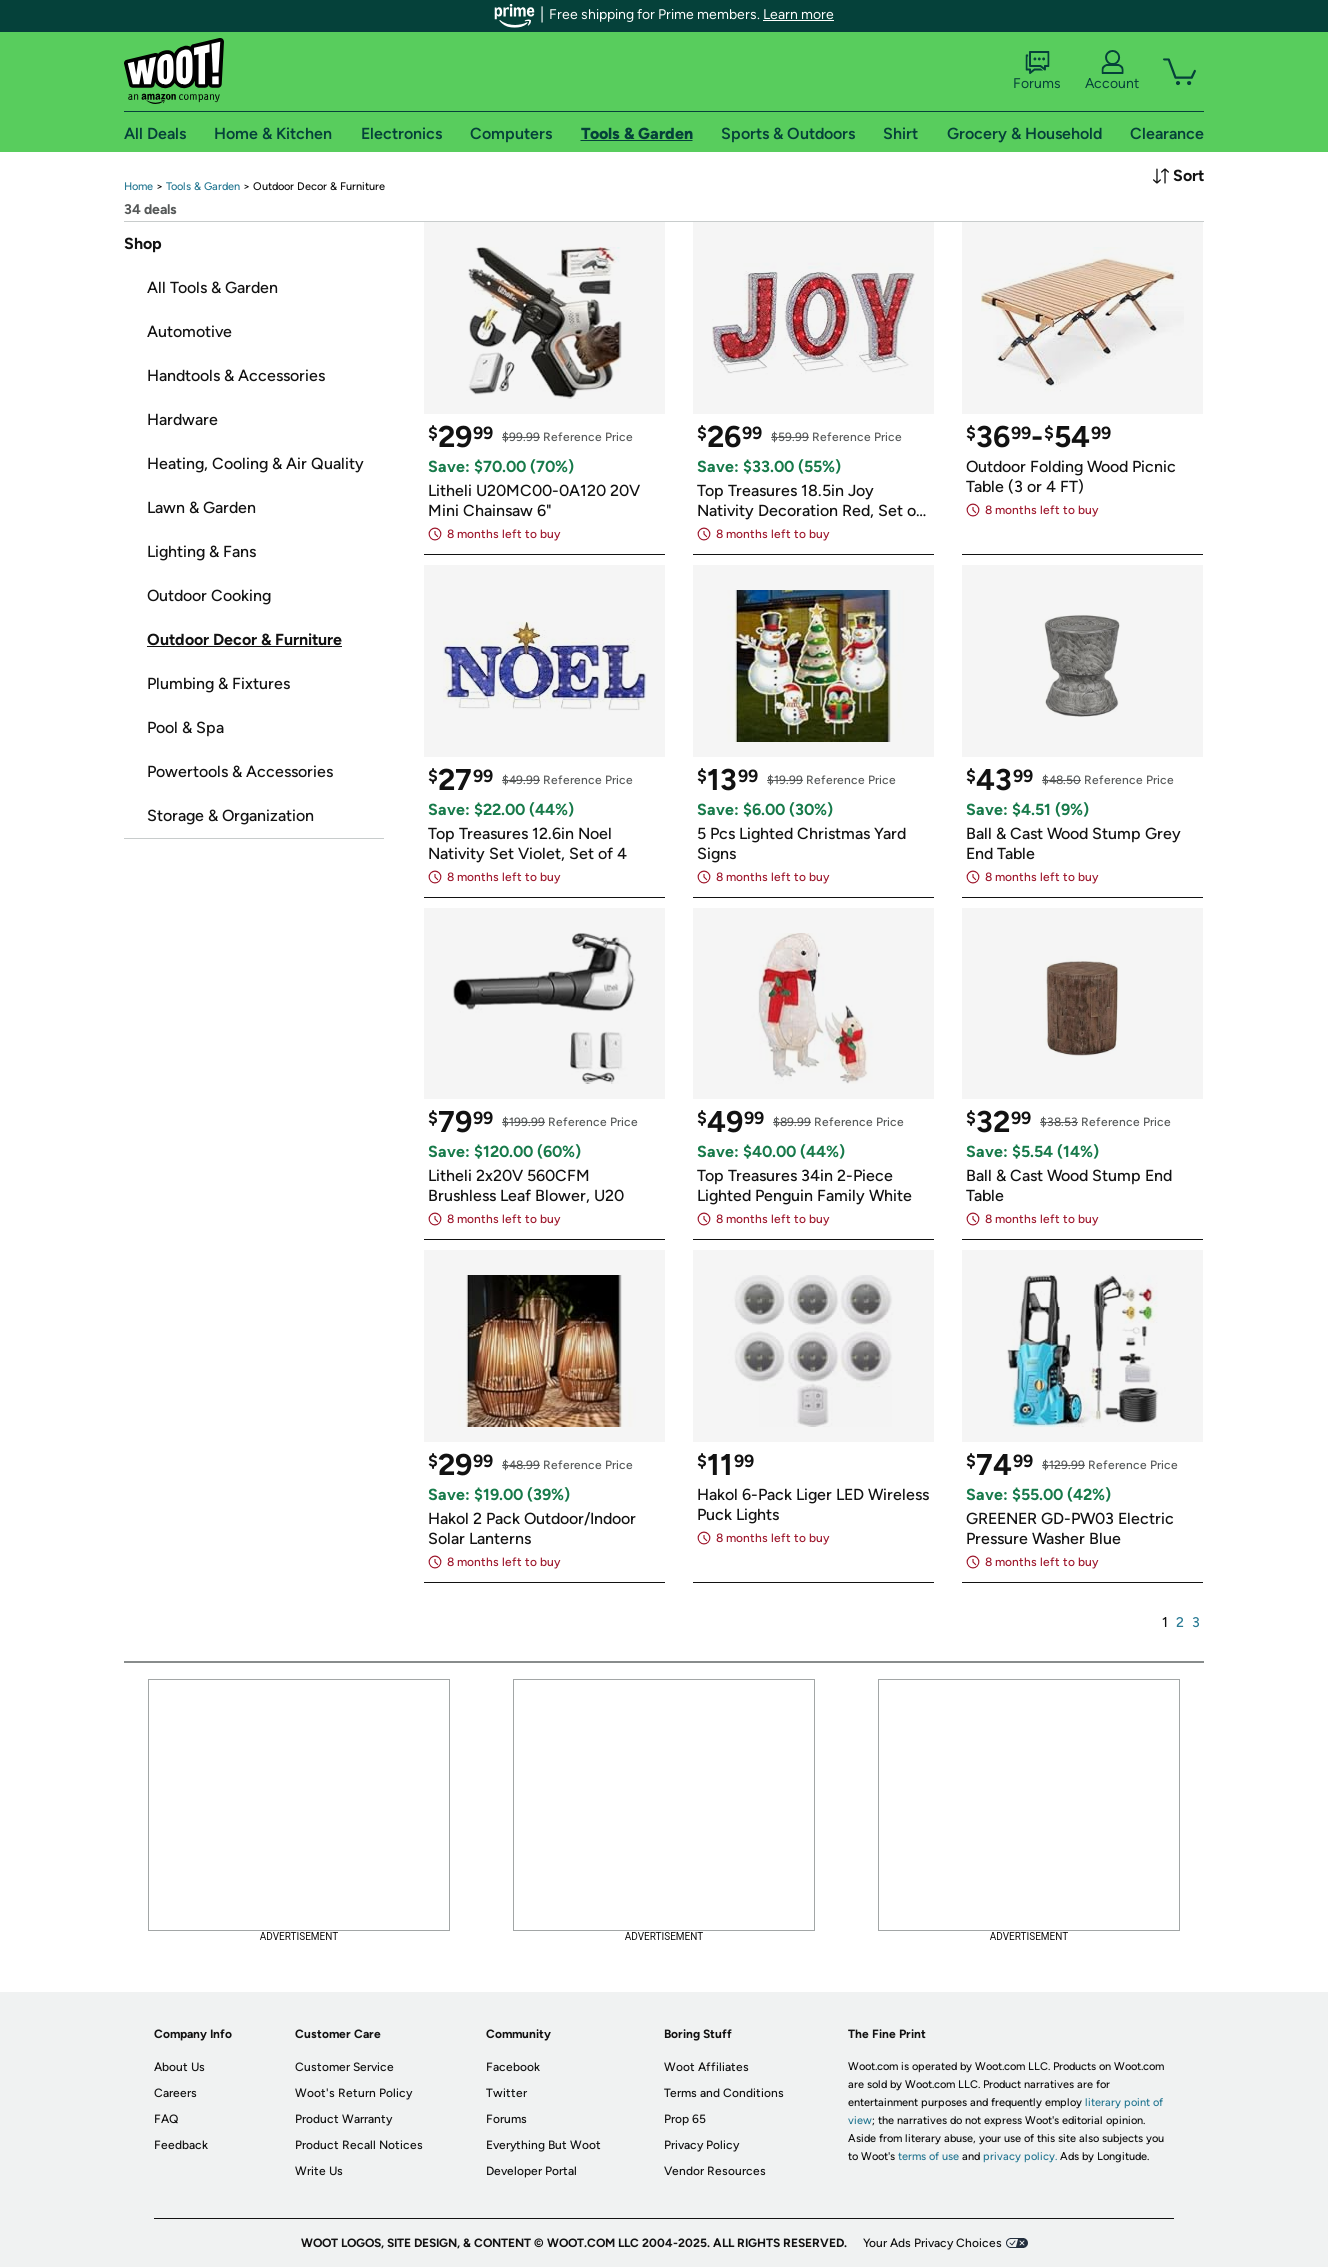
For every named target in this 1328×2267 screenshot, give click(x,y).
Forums (1037, 71)
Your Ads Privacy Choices (932, 2243)
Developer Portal (531, 2171)
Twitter (506, 2093)
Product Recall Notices (359, 2145)
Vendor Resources (715, 2171)
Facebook (513, 2067)
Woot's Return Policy (353, 2093)
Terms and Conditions (724, 2093)
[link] (138, 186)
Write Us (319, 2171)
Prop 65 (685, 2119)
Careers (175, 2093)
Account (1112, 71)
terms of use (928, 2156)
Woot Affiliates (706, 2067)
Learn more (798, 14)
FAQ (166, 2119)
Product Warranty (343, 2119)
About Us (179, 2067)
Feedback (181, 2145)
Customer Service (344, 2067)
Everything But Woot (543, 2145)
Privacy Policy (701, 2145)
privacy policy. (1020, 2156)
